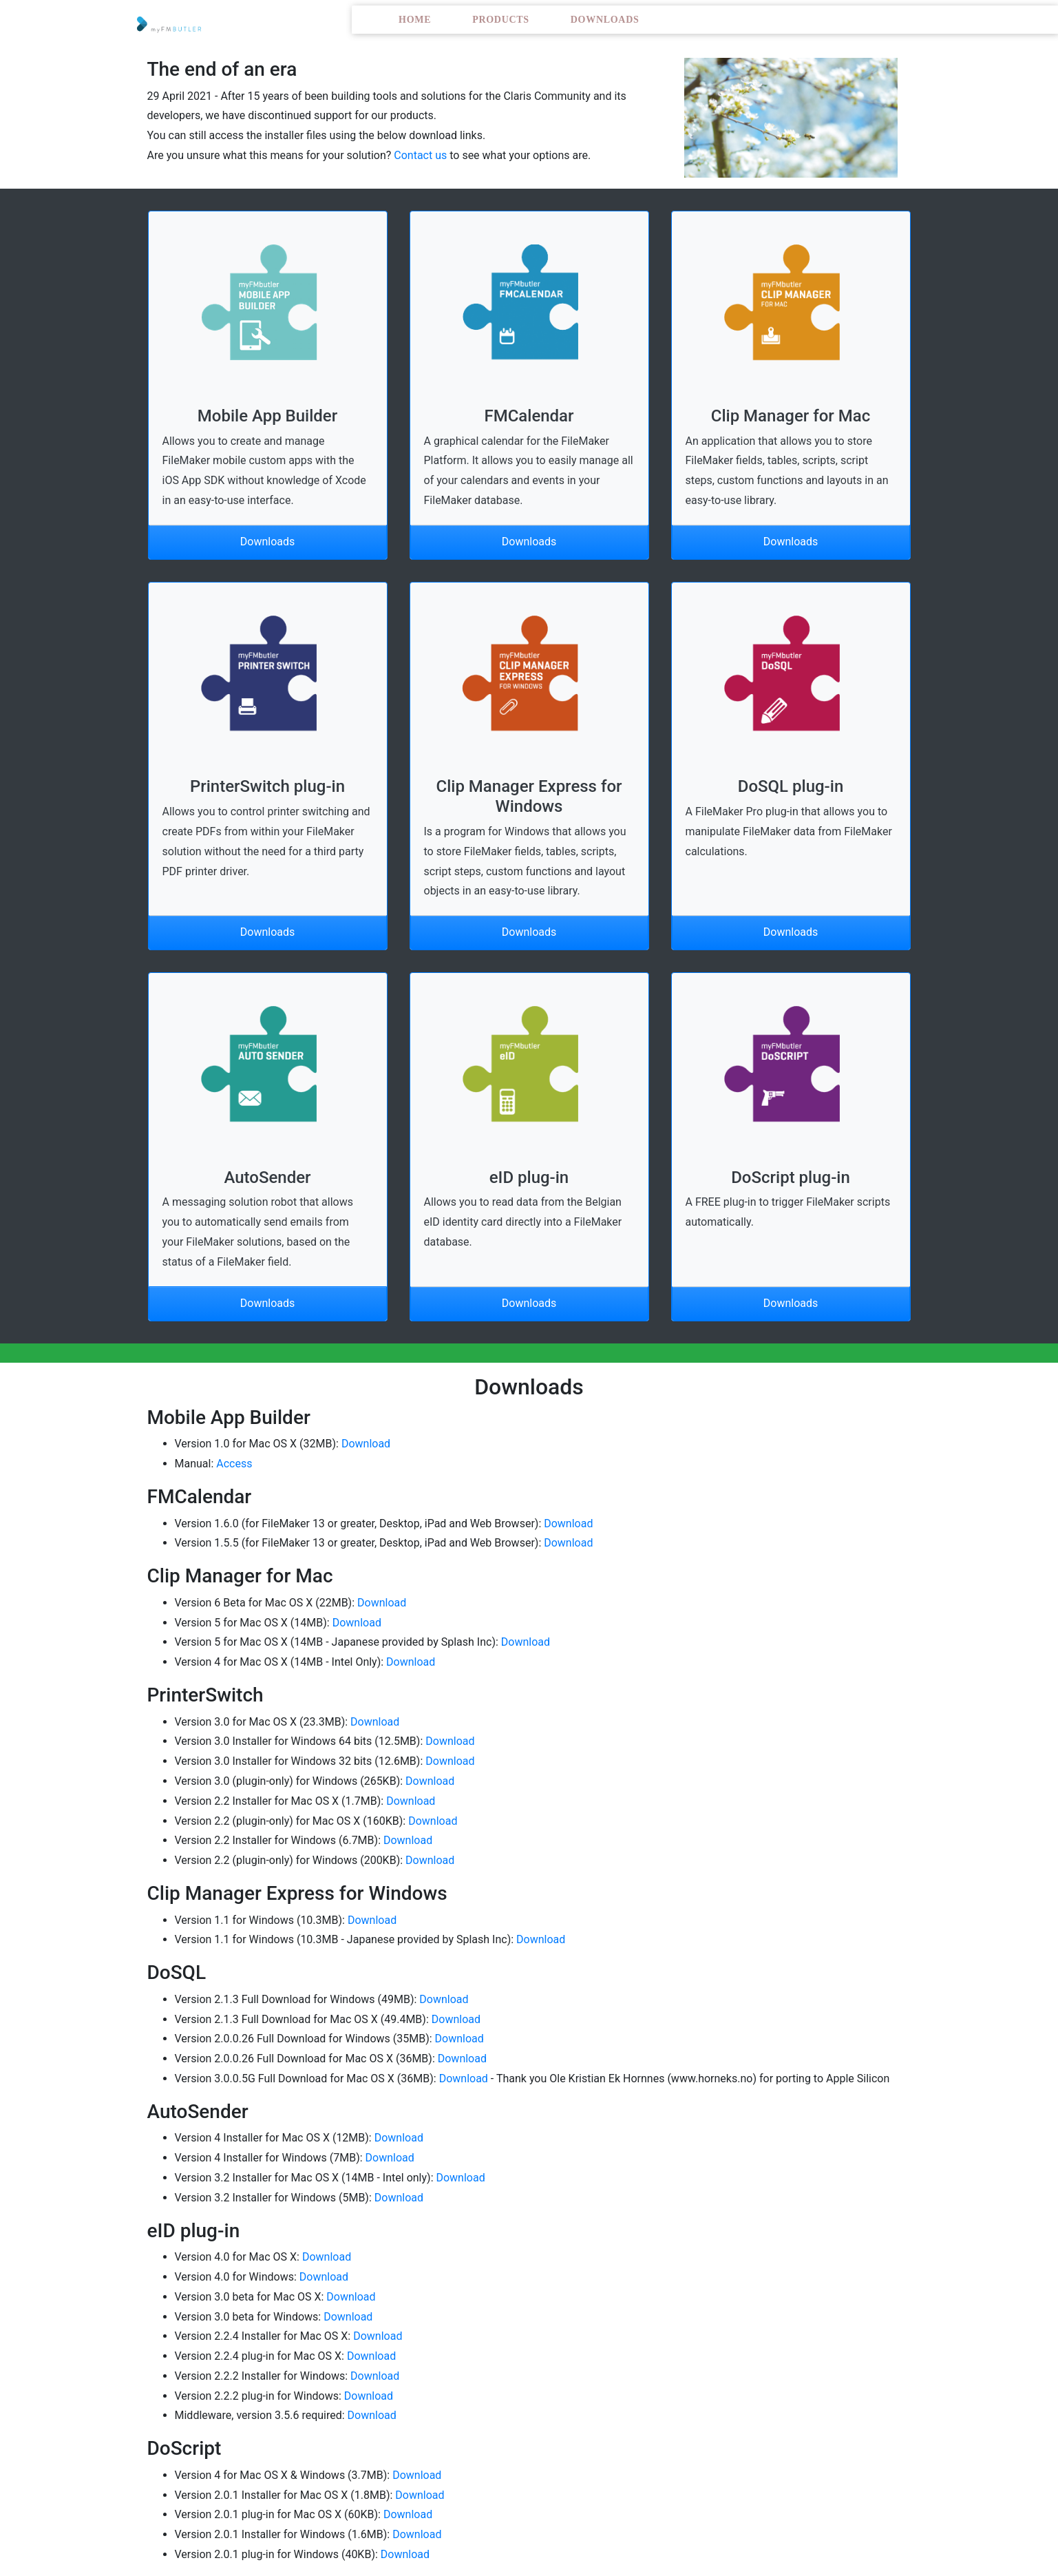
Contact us (420, 155)
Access (234, 1463)
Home (415, 19)
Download (365, 1443)
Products (500, 19)
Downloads (605, 19)
